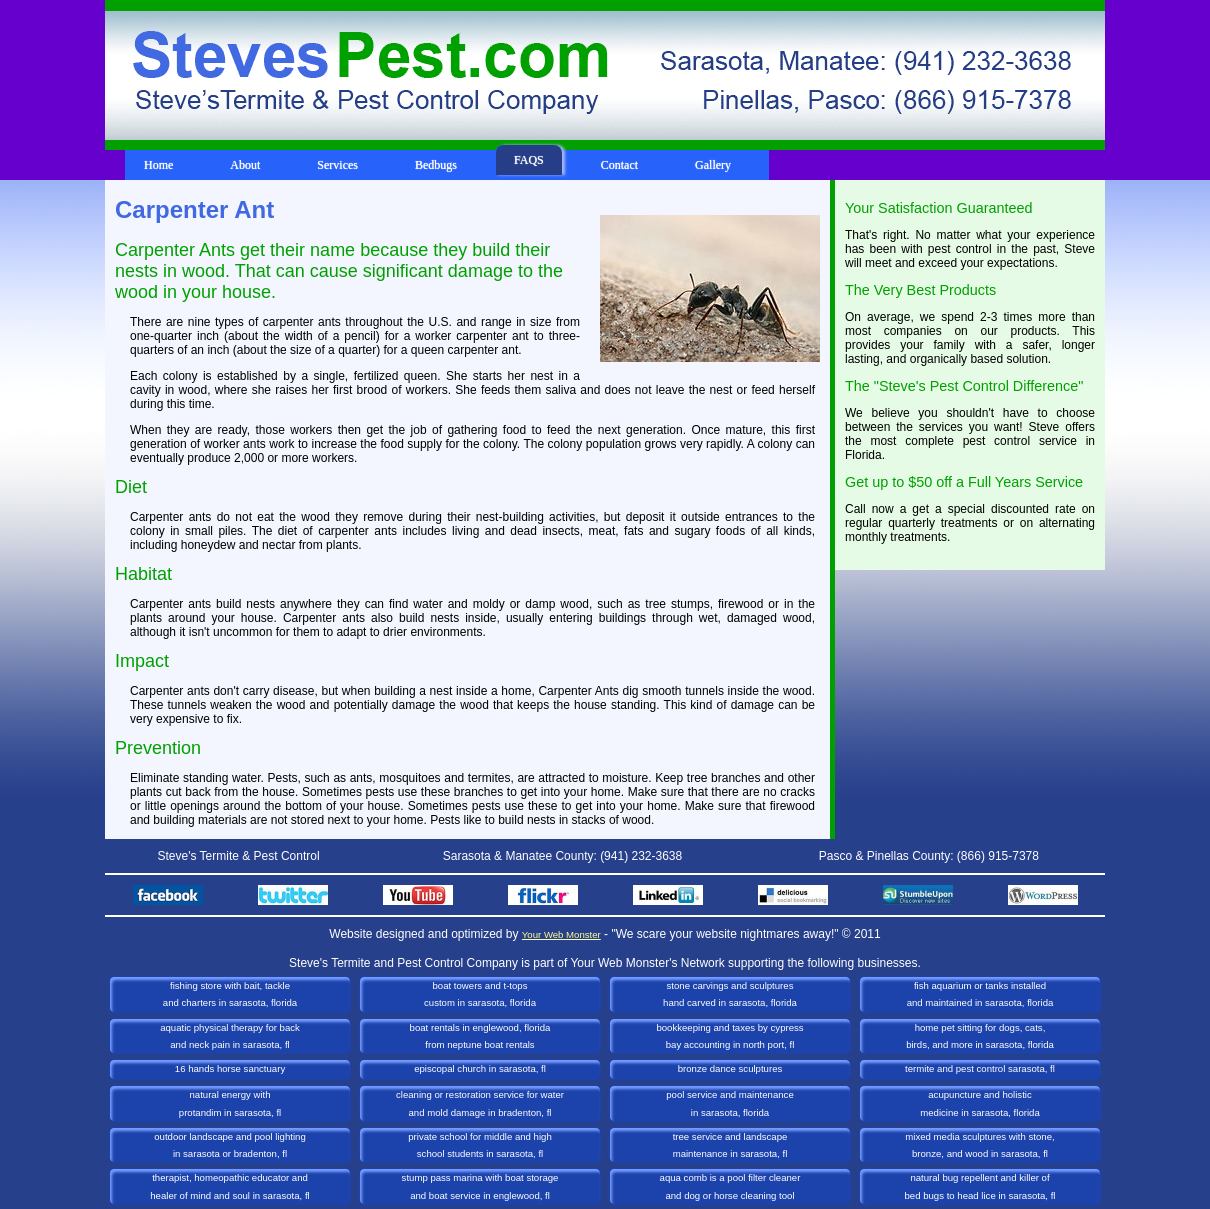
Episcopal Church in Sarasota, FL (480, 1068)
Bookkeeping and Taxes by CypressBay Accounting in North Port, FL (729, 1036)
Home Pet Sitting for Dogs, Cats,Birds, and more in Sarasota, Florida (980, 1036)
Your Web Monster (561, 934)
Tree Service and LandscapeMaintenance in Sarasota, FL (730, 1145)
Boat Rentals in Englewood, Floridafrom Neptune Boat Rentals (480, 1036)
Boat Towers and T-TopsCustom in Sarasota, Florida (480, 994)
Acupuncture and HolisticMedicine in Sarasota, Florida (979, 1103)
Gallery (713, 165)
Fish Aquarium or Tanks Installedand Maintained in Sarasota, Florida (980, 994)
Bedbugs (436, 165)
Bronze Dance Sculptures (730, 1068)
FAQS (529, 160)
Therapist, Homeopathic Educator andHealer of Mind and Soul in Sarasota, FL (229, 1186)
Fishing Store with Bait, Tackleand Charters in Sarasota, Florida (230, 994)
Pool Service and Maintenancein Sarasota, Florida (729, 1103)
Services (337, 165)
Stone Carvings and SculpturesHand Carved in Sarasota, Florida (730, 994)
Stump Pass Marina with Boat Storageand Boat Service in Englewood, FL (480, 1186)
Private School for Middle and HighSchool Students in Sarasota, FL (479, 1145)
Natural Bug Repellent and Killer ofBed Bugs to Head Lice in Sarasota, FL (980, 1186)
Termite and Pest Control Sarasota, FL (980, 1068)
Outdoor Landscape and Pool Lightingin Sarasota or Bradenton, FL (230, 1145)
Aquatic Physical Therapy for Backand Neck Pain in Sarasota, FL (230, 1036)
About (245, 165)
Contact (619, 165)
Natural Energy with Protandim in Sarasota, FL (230, 1103)
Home (158, 165)
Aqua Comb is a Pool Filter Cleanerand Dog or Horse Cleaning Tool (730, 1186)
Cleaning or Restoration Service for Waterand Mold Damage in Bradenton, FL (480, 1103)
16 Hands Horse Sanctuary (230, 1068)
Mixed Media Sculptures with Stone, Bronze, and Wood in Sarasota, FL (979, 1145)
